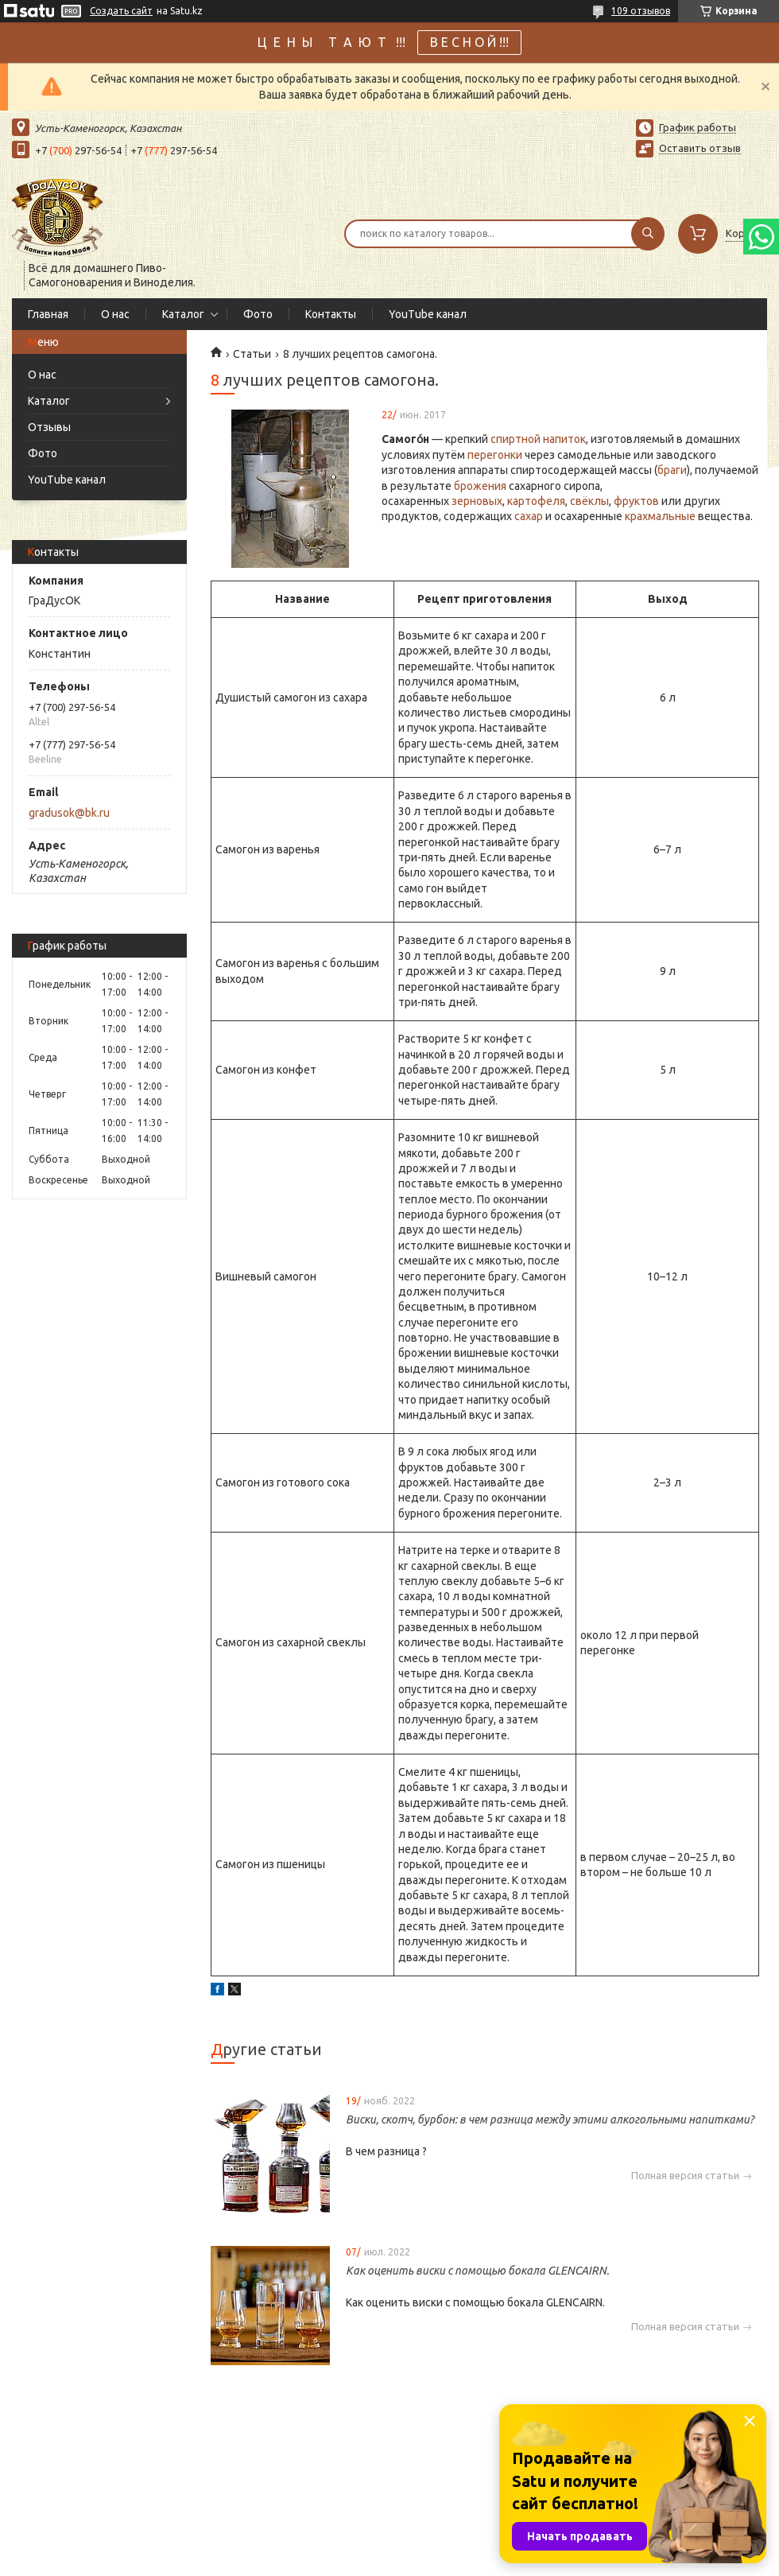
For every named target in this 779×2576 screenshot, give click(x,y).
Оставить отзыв (700, 147)
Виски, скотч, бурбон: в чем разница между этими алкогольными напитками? (550, 2119)
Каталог (183, 314)
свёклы (589, 501)
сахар (528, 516)
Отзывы (49, 427)
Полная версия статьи (685, 2175)
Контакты (330, 314)
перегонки (494, 455)
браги (672, 470)
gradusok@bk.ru (69, 812)
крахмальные (660, 516)
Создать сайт (121, 11)
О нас (115, 314)
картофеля (536, 501)
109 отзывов (640, 11)
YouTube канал (428, 314)
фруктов (636, 501)
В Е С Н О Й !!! (469, 42)
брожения (480, 486)
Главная (48, 314)
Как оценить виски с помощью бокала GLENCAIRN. (477, 2270)
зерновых (477, 501)
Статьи (252, 354)
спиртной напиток (538, 439)
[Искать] (648, 234)
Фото (258, 314)
